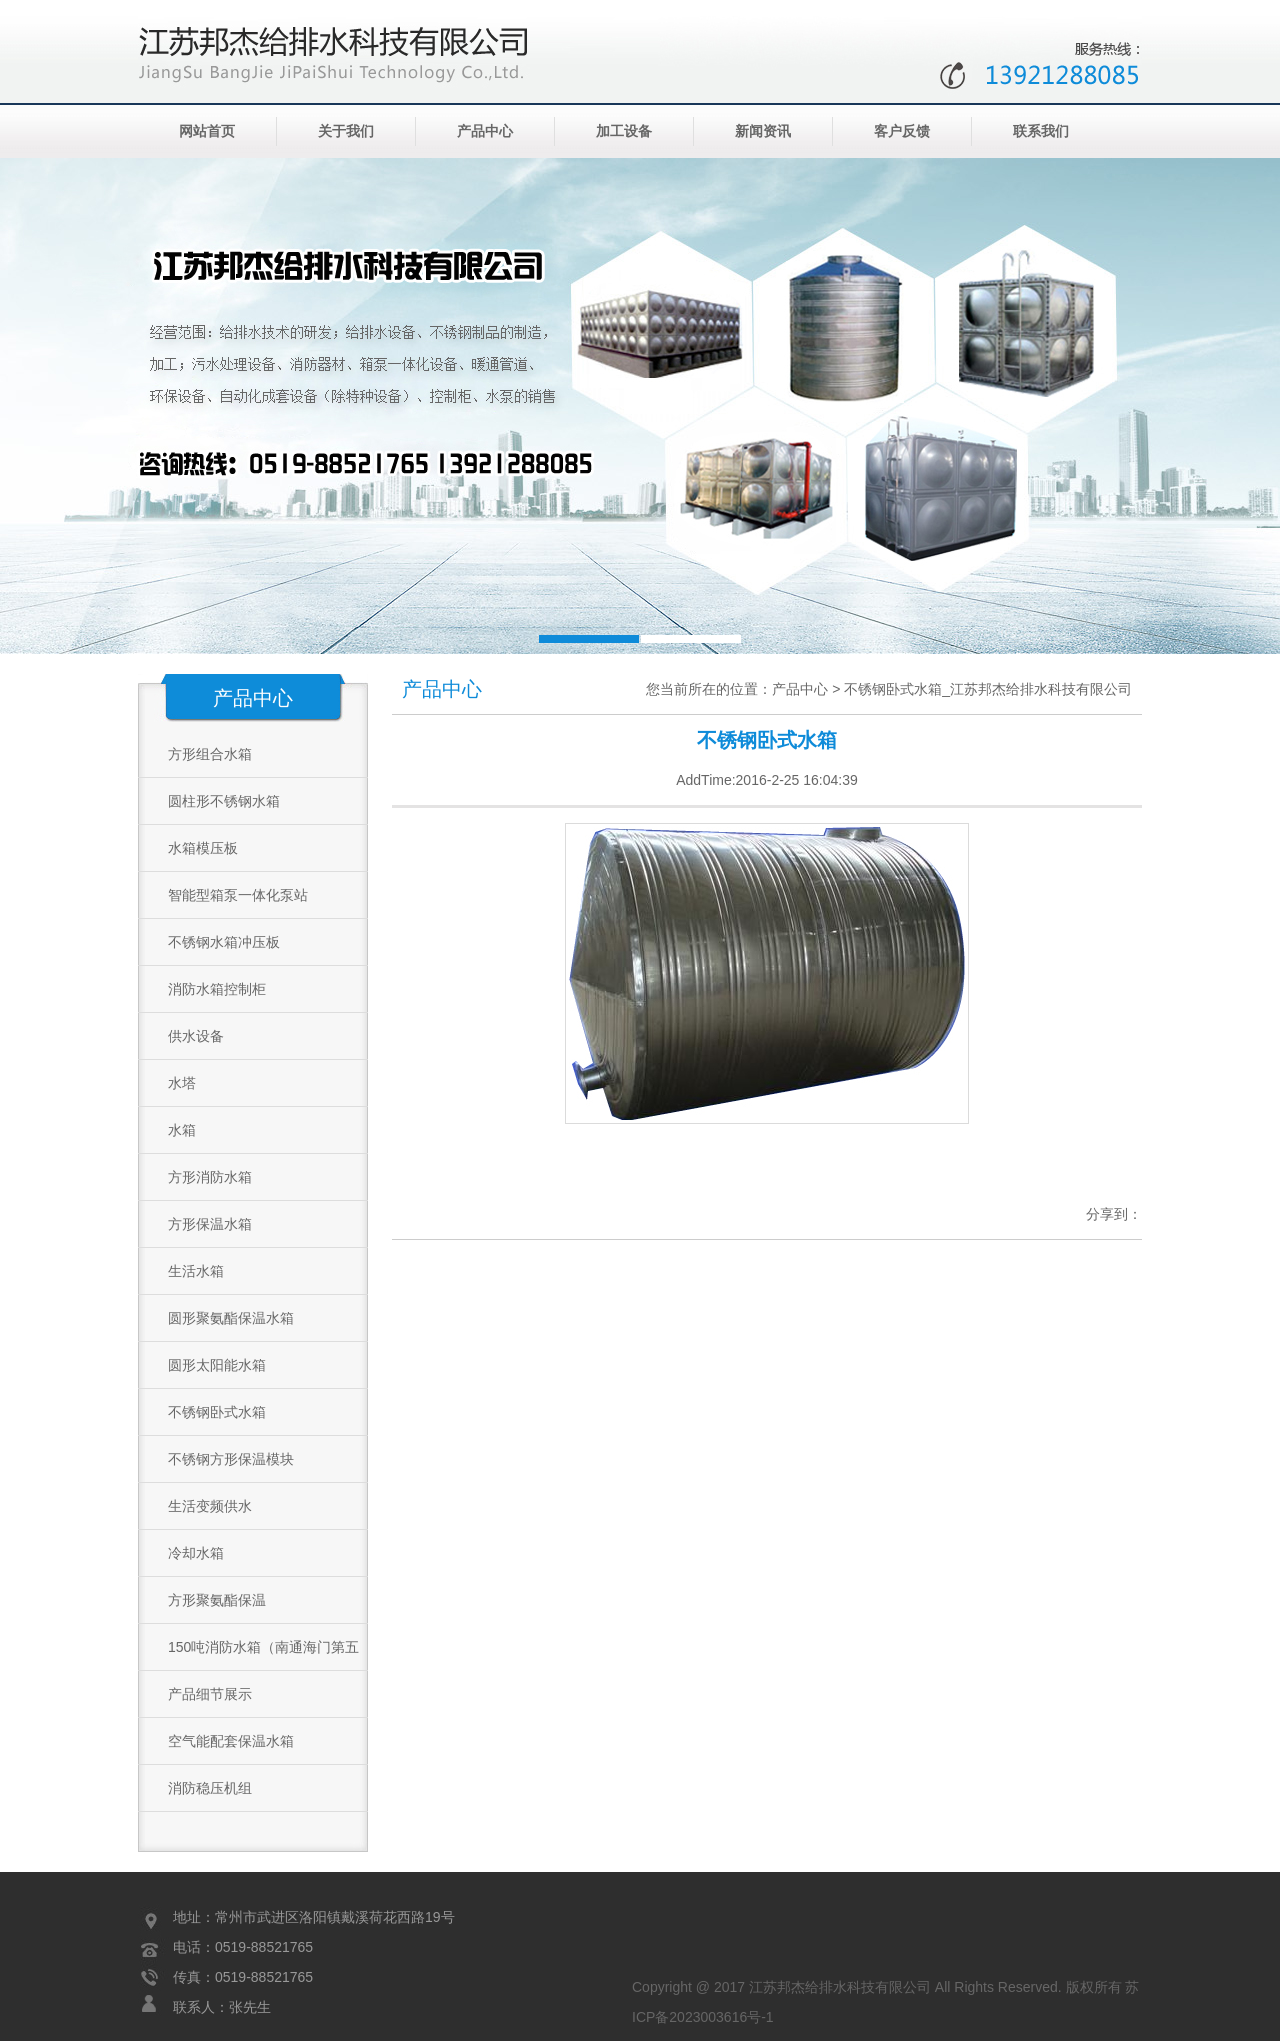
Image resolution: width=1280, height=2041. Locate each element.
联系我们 (1041, 131)
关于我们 (346, 131)
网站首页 (207, 131)
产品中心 (485, 131)
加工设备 (624, 131)
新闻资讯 (763, 131)
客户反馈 (902, 131)
